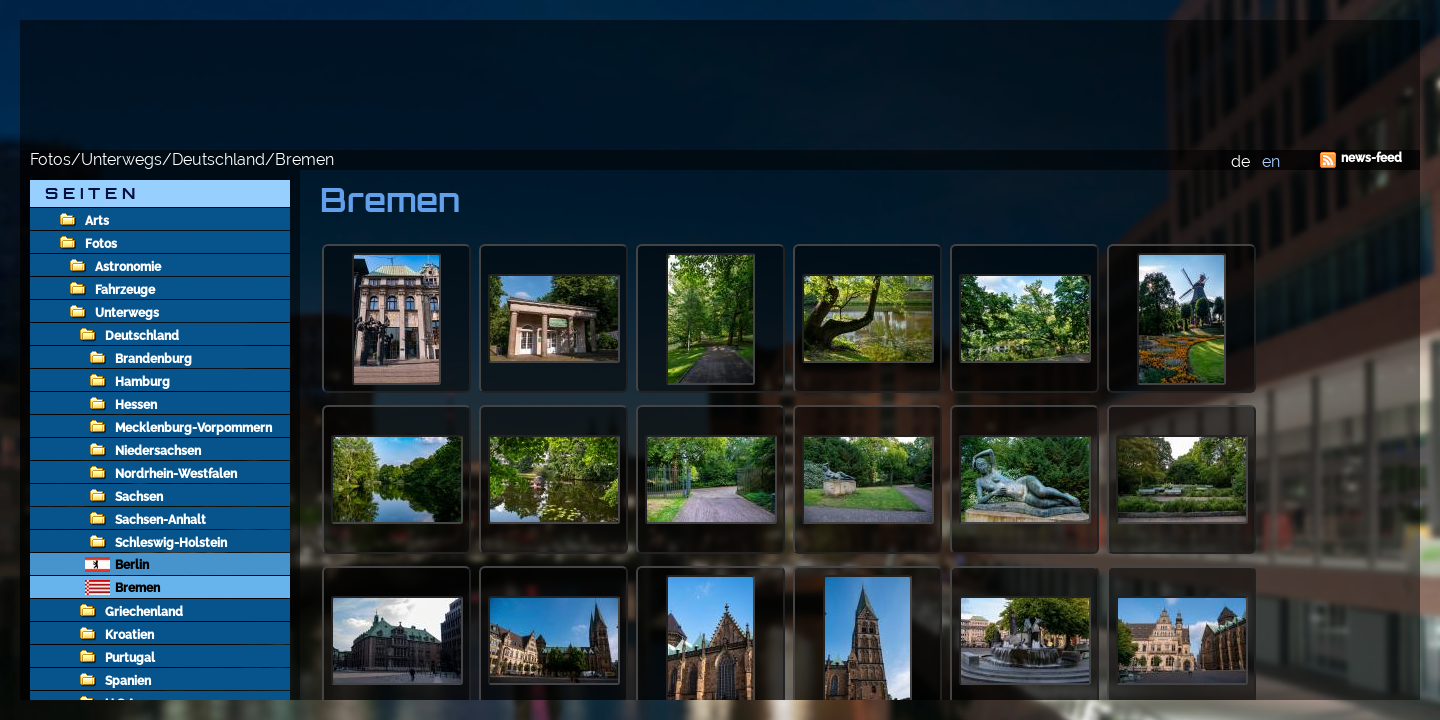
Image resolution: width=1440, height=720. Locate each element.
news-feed (1371, 158)
